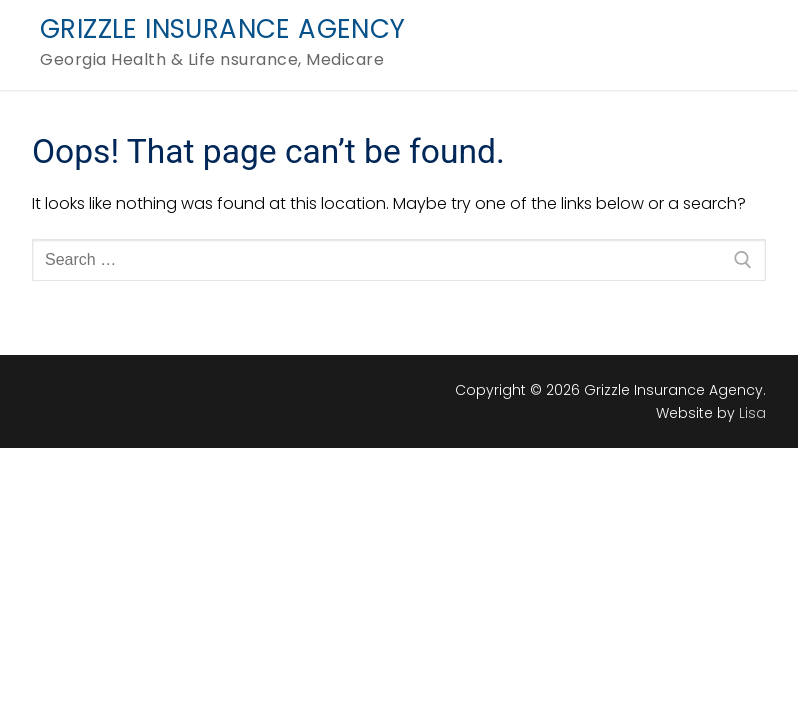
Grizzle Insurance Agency (223, 30)
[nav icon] (726, 45)
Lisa (752, 413)
